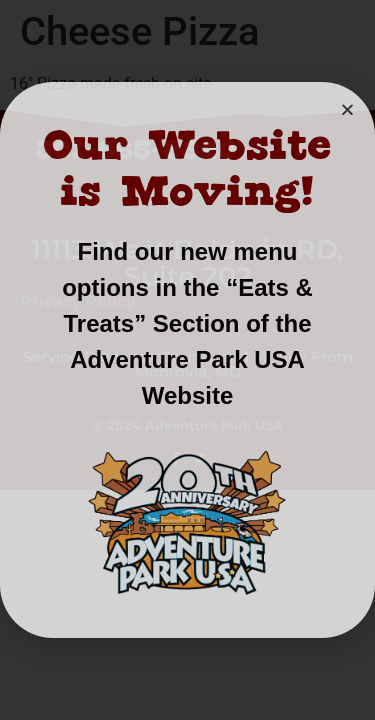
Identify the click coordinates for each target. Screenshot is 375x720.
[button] (347, 109)
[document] (187, 360)
